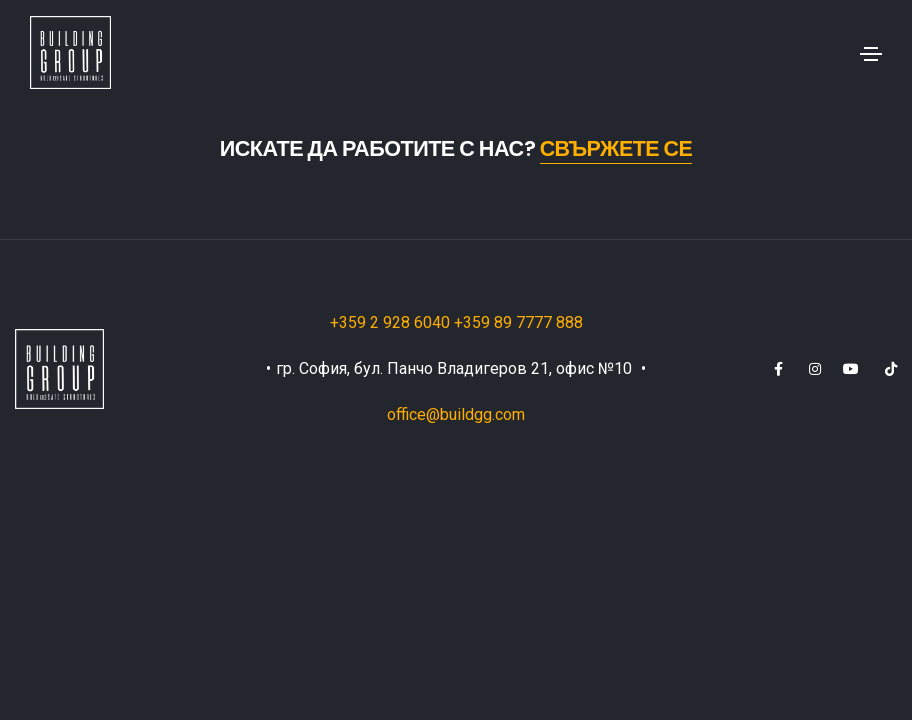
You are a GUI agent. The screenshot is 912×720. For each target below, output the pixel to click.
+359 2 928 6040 (392, 322)
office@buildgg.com (456, 414)
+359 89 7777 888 (518, 322)
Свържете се (616, 148)
